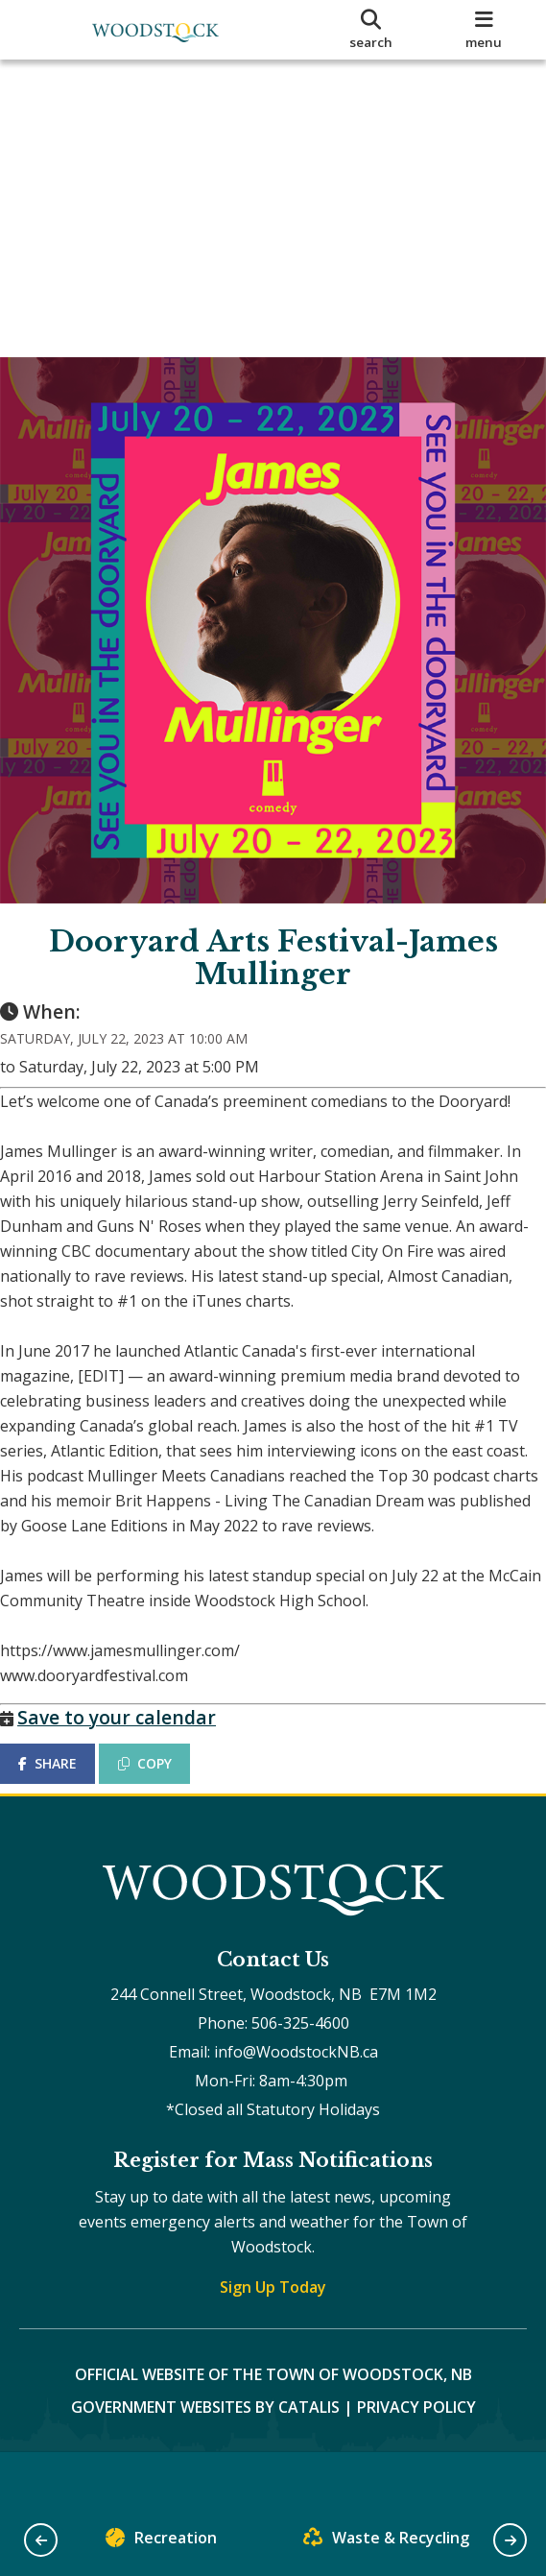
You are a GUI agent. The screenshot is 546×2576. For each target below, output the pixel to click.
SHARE (66, 1794)
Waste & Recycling (386, 2542)
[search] (371, 30)
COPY (164, 1794)
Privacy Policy (416, 2457)
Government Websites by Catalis (205, 2457)
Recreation (161, 2542)
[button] (41, 2540)
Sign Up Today (273, 2336)
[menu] (484, 30)
